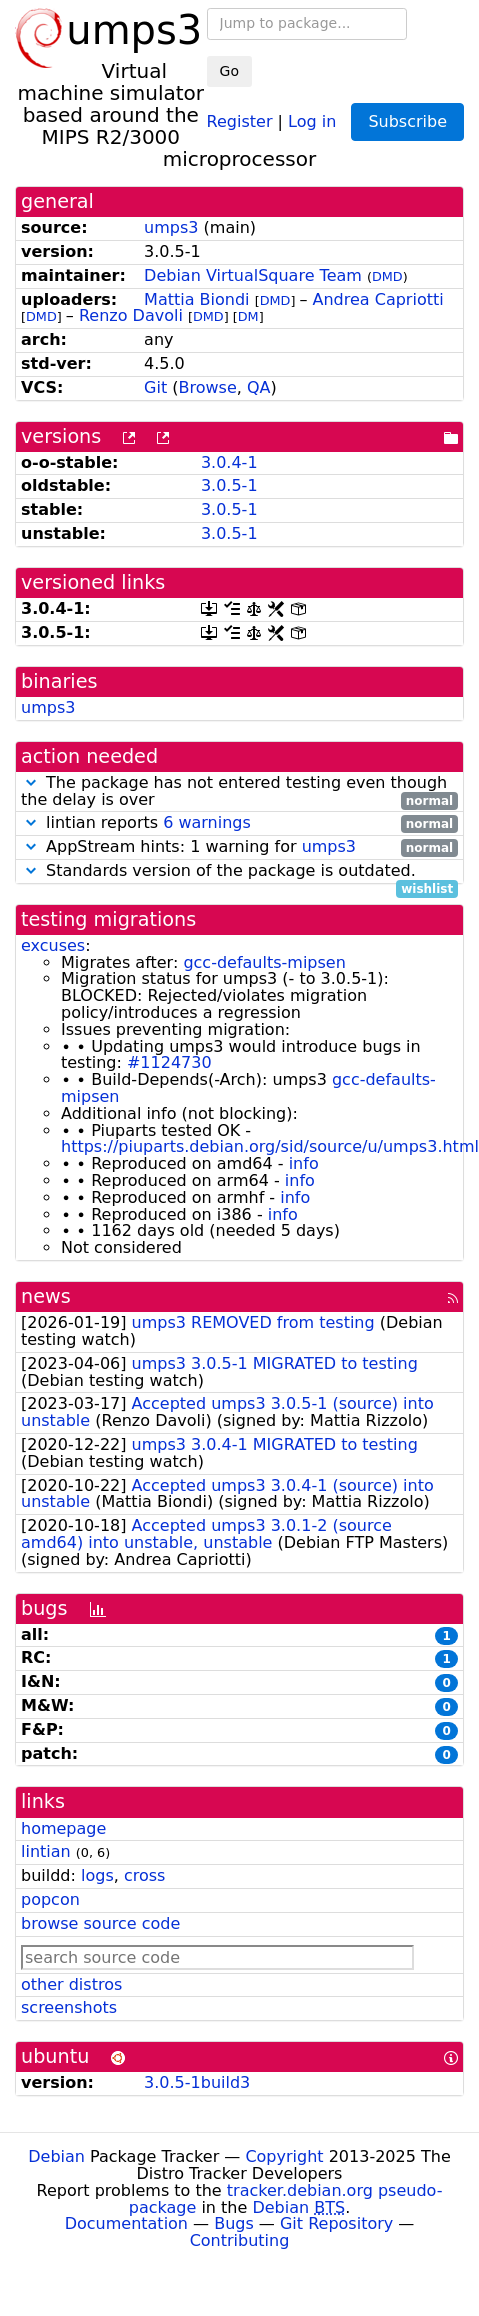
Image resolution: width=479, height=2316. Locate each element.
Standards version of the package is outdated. (239, 871)
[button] (31, 782)
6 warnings (207, 822)
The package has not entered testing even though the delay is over (239, 792)
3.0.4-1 (229, 462)
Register (240, 120)
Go (229, 71)
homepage (63, 1828)
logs (97, 1875)
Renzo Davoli (131, 315)
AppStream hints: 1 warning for (239, 847)
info (304, 1163)
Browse (208, 387)
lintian (46, 1851)
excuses (53, 945)
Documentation (126, 2223)
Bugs (234, 2223)
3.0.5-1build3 (197, 2082)
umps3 (171, 227)
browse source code (100, 1923)
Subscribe (407, 121)
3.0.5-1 (229, 485)
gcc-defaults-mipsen (264, 962)
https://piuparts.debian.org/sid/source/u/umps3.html (270, 1146)
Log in (312, 120)
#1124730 (169, 1062)
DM (248, 316)
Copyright (284, 2156)
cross (144, 1875)
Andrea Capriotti (378, 299)
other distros (71, 1984)
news (46, 1296)
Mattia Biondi (196, 299)
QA (259, 387)
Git (155, 387)
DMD (387, 276)
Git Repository (336, 2223)
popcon (50, 1899)
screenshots (69, 2007)
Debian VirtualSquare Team (253, 275)
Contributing (240, 2240)
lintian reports (239, 823)
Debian (56, 2156)
